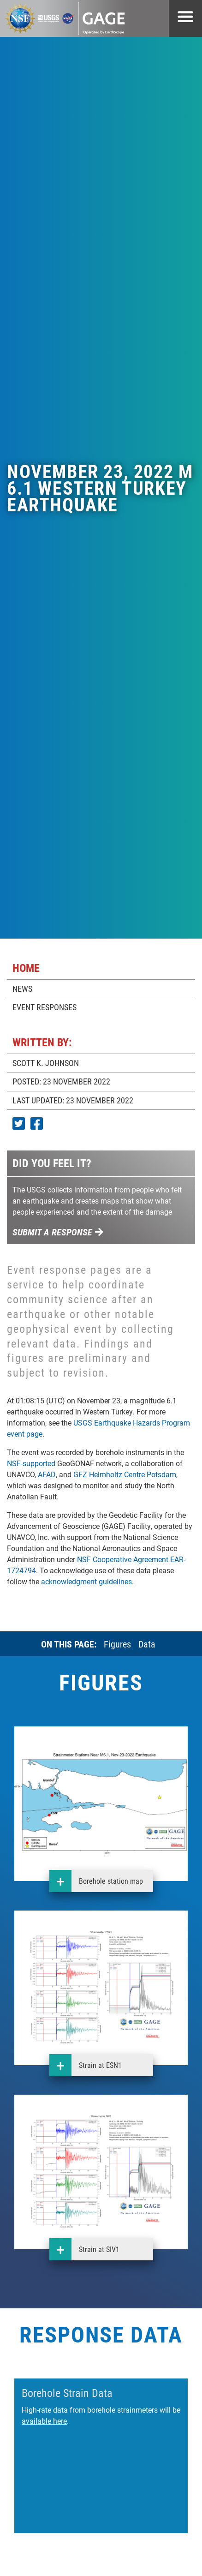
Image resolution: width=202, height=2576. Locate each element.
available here (44, 2421)
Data (146, 1644)
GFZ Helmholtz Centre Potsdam (124, 1474)
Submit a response (57, 1232)
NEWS (22, 988)
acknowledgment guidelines (86, 1581)
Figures (117, 1644)
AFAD (47, 1474)
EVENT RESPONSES (44, 1006)
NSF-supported (31, 1463)
